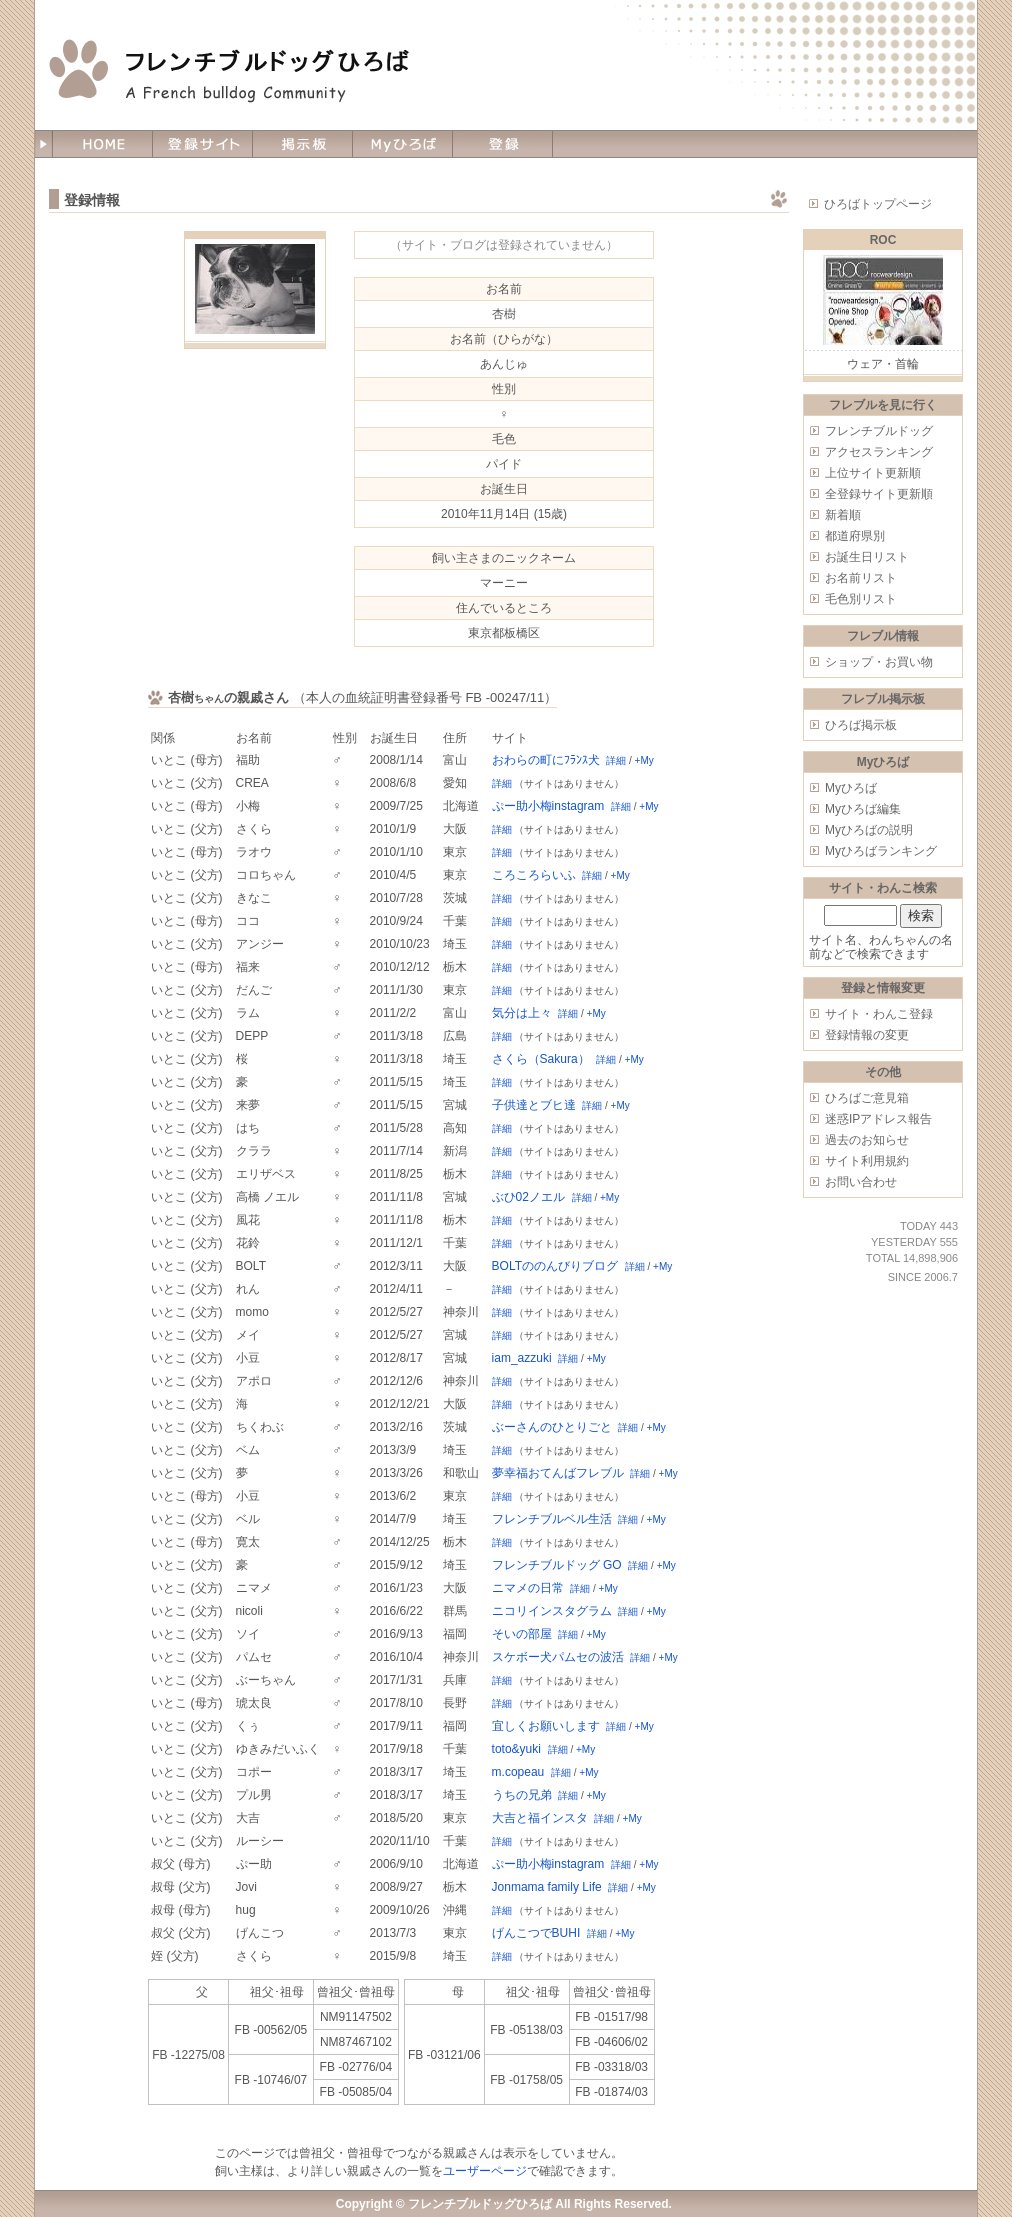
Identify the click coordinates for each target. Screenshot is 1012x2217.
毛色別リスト (861, 599)
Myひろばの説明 (869, 830)
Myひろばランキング (881, 851)
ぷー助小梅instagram (548, 806)
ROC (883, 240)
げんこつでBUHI (536, 1933)
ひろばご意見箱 (867, 1098)
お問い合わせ (861, 1182)
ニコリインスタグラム (552, 1611)
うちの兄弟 (522, 1795)
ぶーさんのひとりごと (552, 1427)
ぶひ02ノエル (528, 1197)
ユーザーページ (485, 2171)
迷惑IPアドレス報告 (878, 1119)
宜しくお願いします (546, 1726)
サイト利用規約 (867, 1161)
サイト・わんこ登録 (879, 1014)
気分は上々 (522, 1013)
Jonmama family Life (547, 1887)
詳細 (616, 760)
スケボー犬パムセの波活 (558, 1657)
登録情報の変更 (867, 1035)
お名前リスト (861, 578)
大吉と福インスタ (540, 1818)
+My (644, 760)
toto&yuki (516, 1749)
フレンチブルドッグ (879, 431)
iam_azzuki (522, 1358)
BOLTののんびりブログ (555, 1266)
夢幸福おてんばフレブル (558, 1473)
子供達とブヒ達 (534, 1105)
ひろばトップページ (878, 204)
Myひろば (851, 788)
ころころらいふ (534, 875)
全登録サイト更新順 (879, 494)
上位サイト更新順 (873, 473)
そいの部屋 (522, 1634)
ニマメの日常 (528, 1588)
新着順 (843, 515)
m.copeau (518, 1772)
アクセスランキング (879, 452)
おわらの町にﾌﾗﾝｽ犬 (546, 760)
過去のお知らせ (867, 1140)
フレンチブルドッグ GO (557, 1565)
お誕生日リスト (867, 557)
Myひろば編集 (863, 809)
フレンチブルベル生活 (552, 1519)
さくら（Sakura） (541, 1059)
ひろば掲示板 (861, 725)
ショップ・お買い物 (879, 662)
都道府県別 (855, 536)
